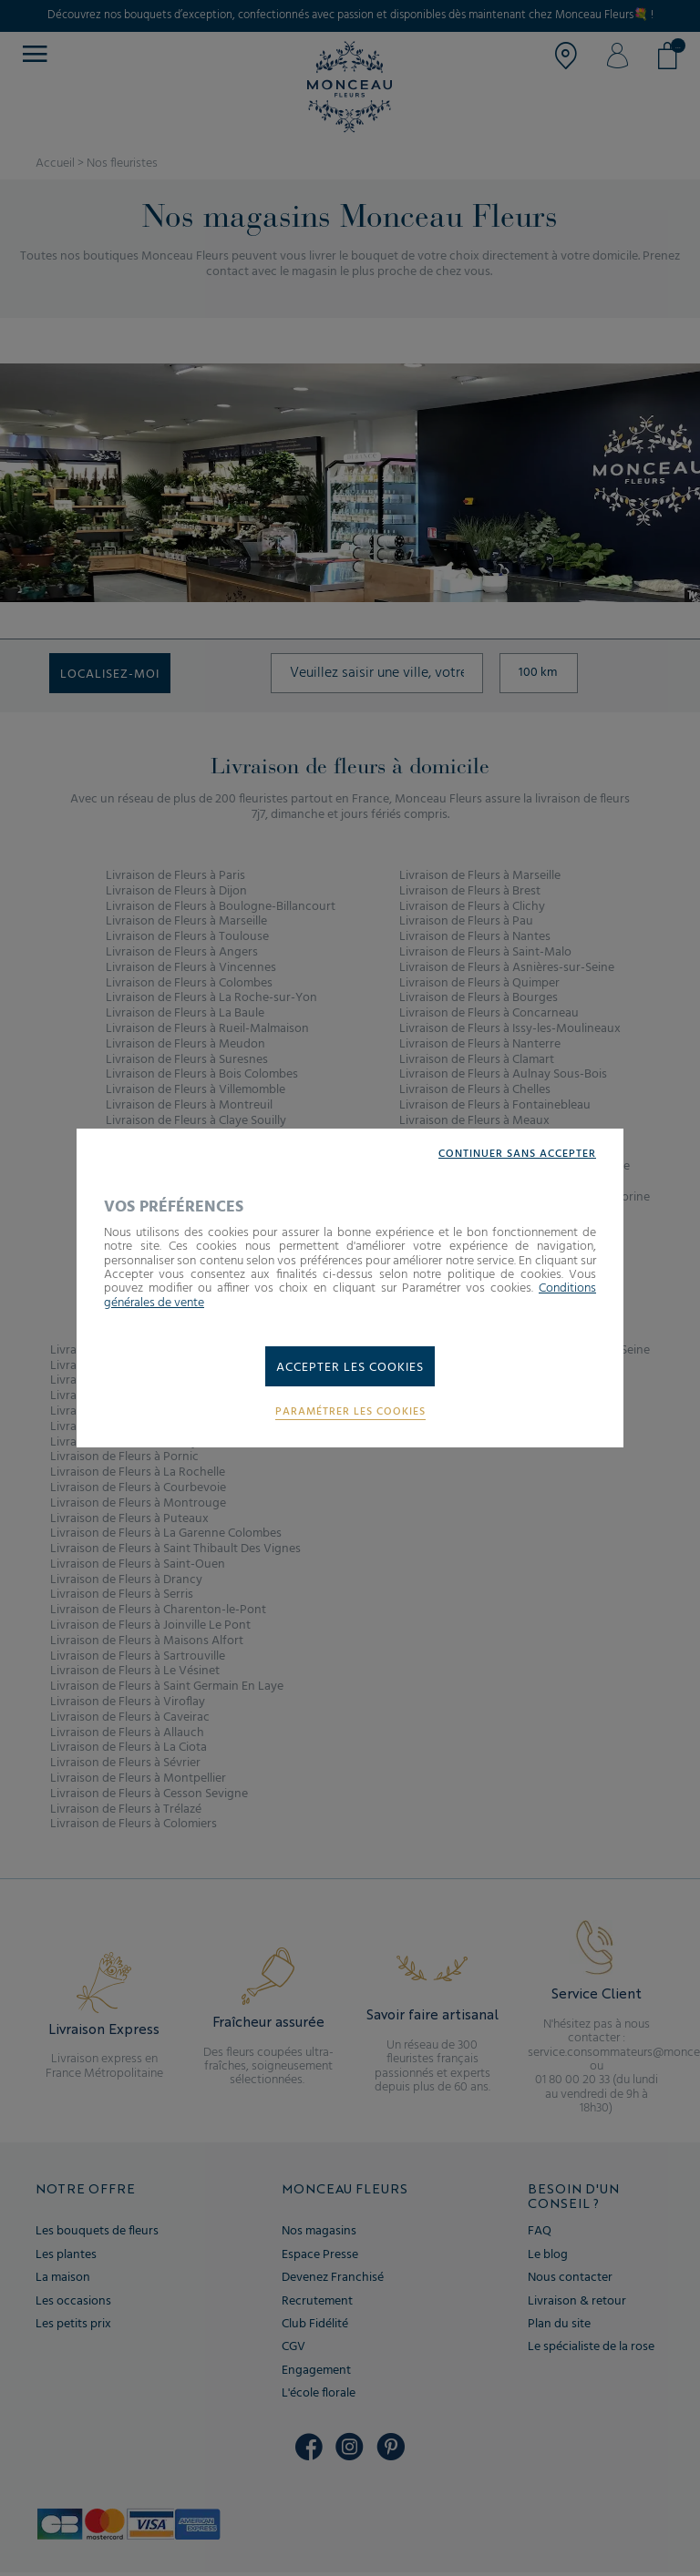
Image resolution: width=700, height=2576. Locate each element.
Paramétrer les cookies (350, 1412)
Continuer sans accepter (517, 1154)
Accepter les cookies (350, 1367)
